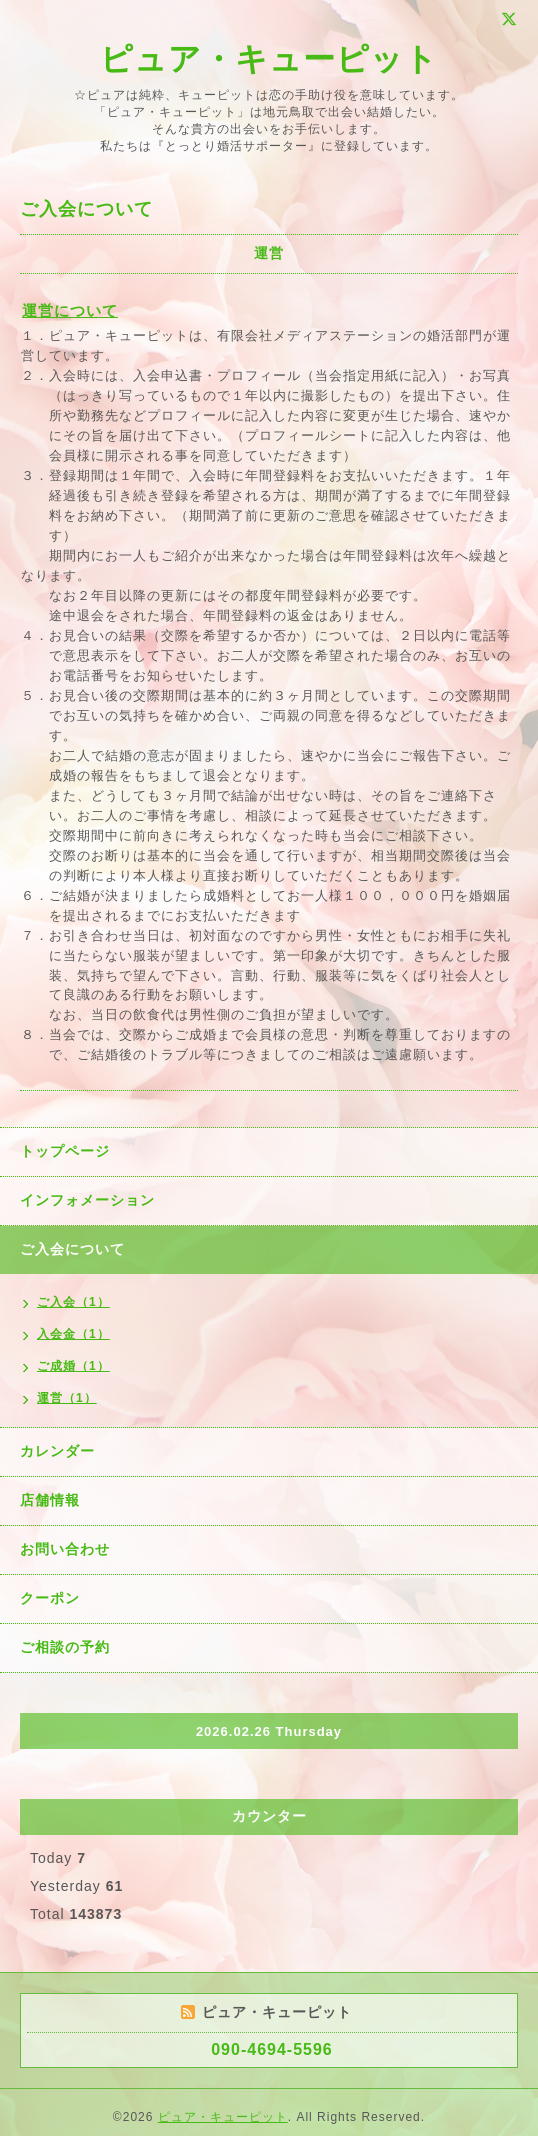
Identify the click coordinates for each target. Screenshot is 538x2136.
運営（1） (67, 1398)
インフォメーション (87, 1200)
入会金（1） (73, 1334)
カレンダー (57, 1451)
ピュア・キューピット (269, 59)
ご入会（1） (73, 1302)
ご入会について (72, 1249)
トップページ (65, 1151)
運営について (70, 310)
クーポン (50, 1598)
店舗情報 (50, 1500)
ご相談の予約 (65, 1647)
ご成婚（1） (73, 1366)
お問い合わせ (65, 1549)
